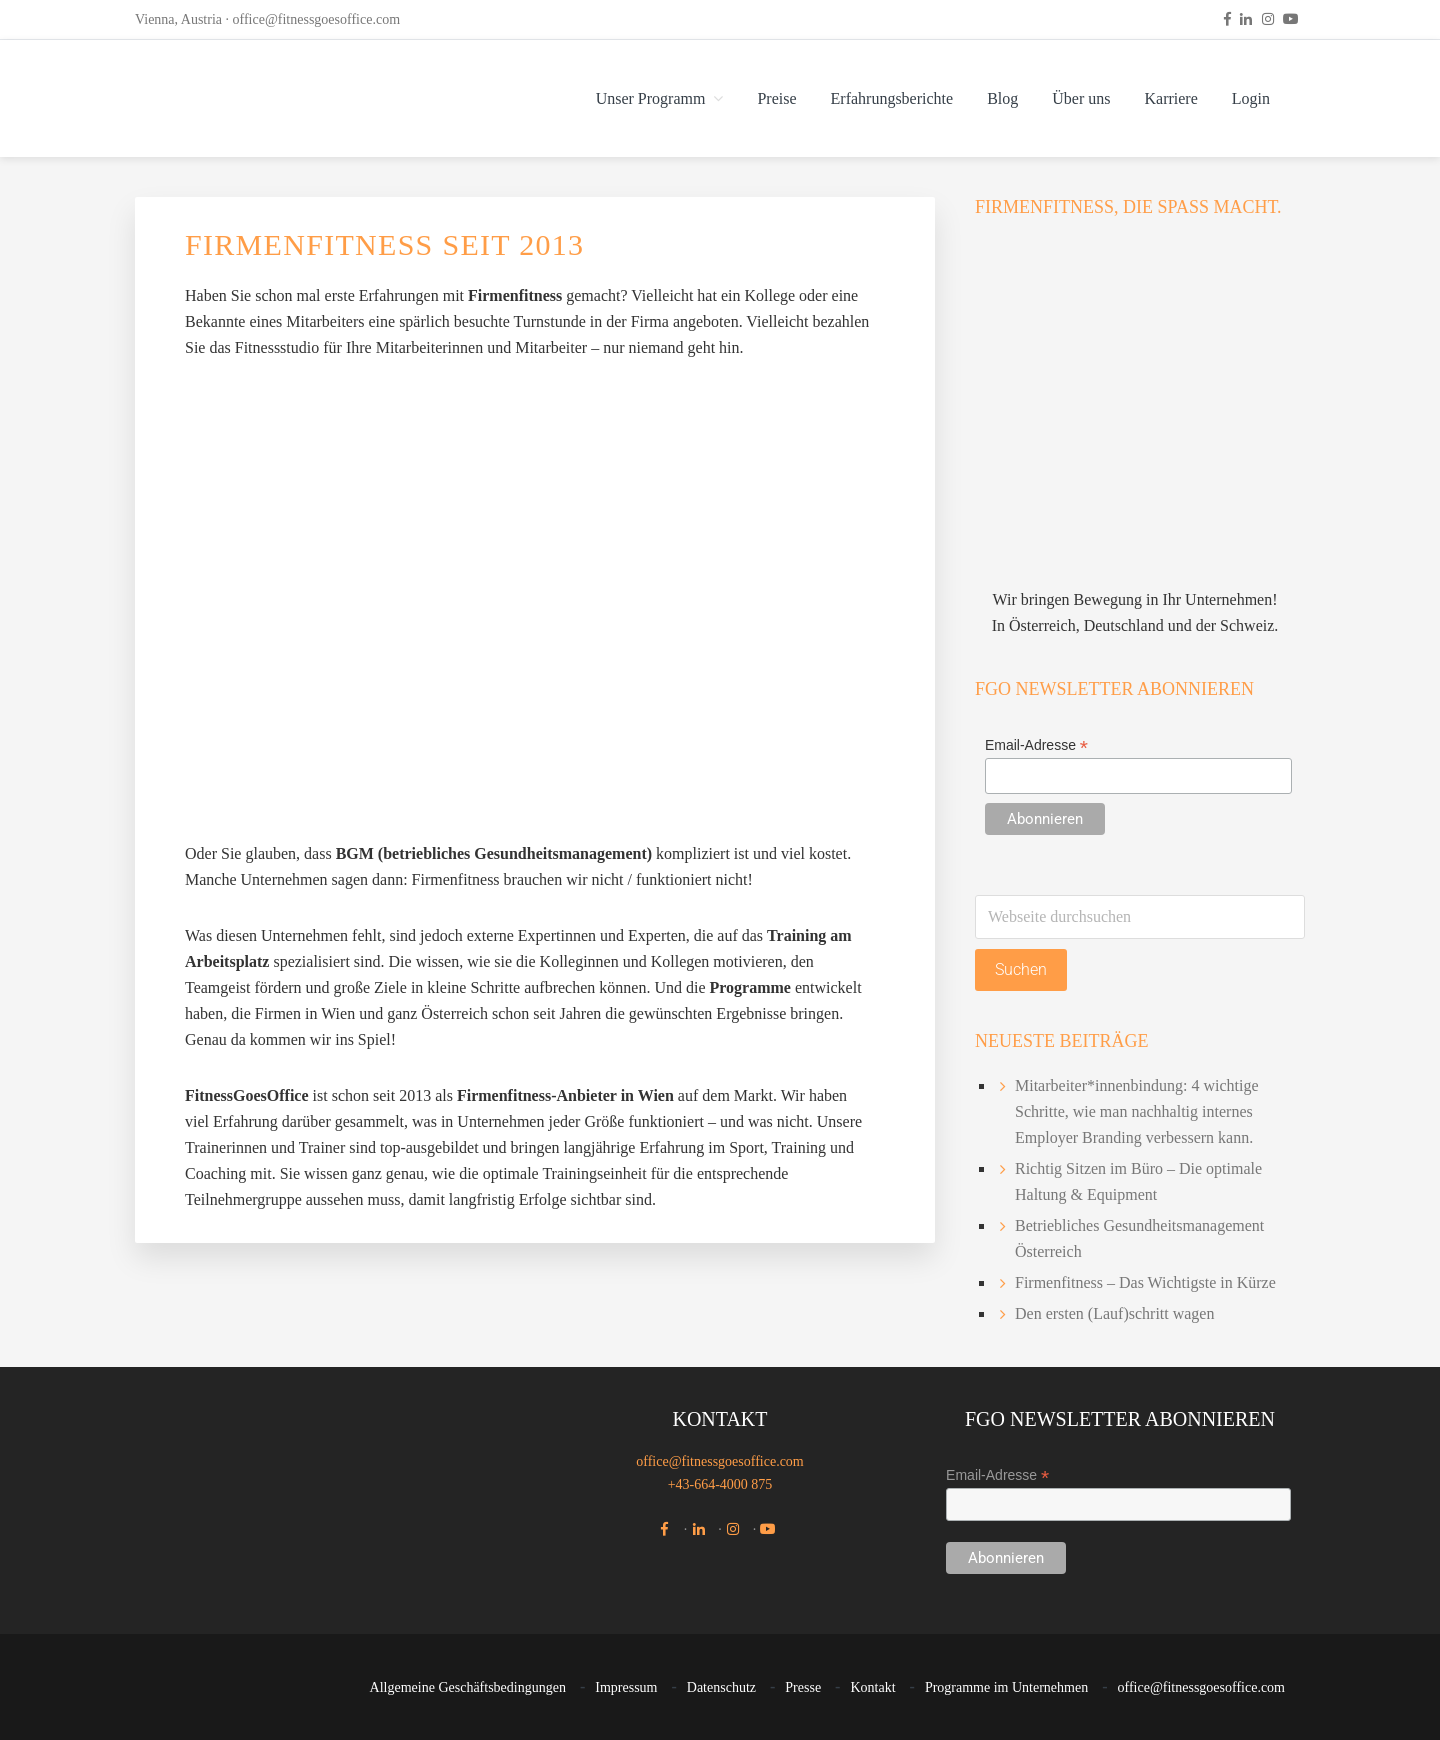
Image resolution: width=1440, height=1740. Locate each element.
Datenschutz (721, 1688)
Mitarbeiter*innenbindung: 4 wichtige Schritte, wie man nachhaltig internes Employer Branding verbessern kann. (1137, 1111)
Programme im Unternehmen (1006, 1688)
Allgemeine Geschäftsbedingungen (468, 1688)
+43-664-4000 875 (720, 1484)
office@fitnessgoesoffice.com (317, 19)
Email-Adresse (1036, 745)
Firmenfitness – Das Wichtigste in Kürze (1145, 1282)
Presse (803, 1688)
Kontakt (872, 1688)
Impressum (626, 1688)
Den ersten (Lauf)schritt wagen (1114, 1313)
